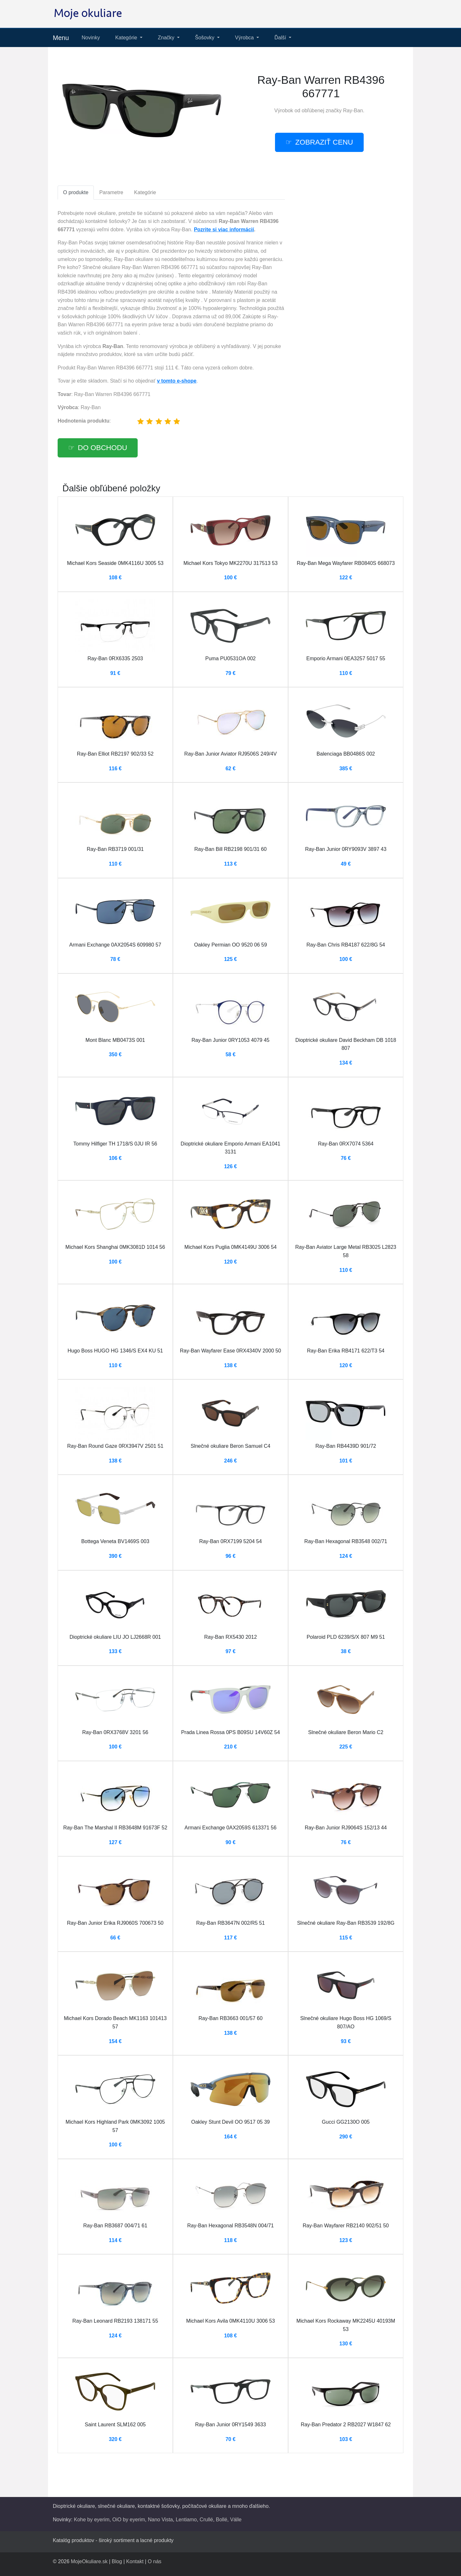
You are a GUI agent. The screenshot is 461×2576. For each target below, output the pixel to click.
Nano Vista (160, 2519)
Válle (236, 2519)
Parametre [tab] (111, 192)
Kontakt (134, 2561)
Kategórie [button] (127, 37)
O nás (154, 2561)
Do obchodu (102, 448)
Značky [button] (167, 37)
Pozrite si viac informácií (224, 229)
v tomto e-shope (177, 381)
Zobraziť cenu (324, 142)
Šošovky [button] (205, 37)
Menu (61, 37)
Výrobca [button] (245, 37)
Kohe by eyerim (91, 2519)
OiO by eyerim (128, 2519)
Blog (117, 2561)
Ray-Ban (353, 110)
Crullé (206, 2519)
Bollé (221, 2519)
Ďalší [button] (280, 37)
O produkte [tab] (75, 192)
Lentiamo (186, 2519)
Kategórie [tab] (145, 192)
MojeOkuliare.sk (89, 2561)
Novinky (91, 37)
